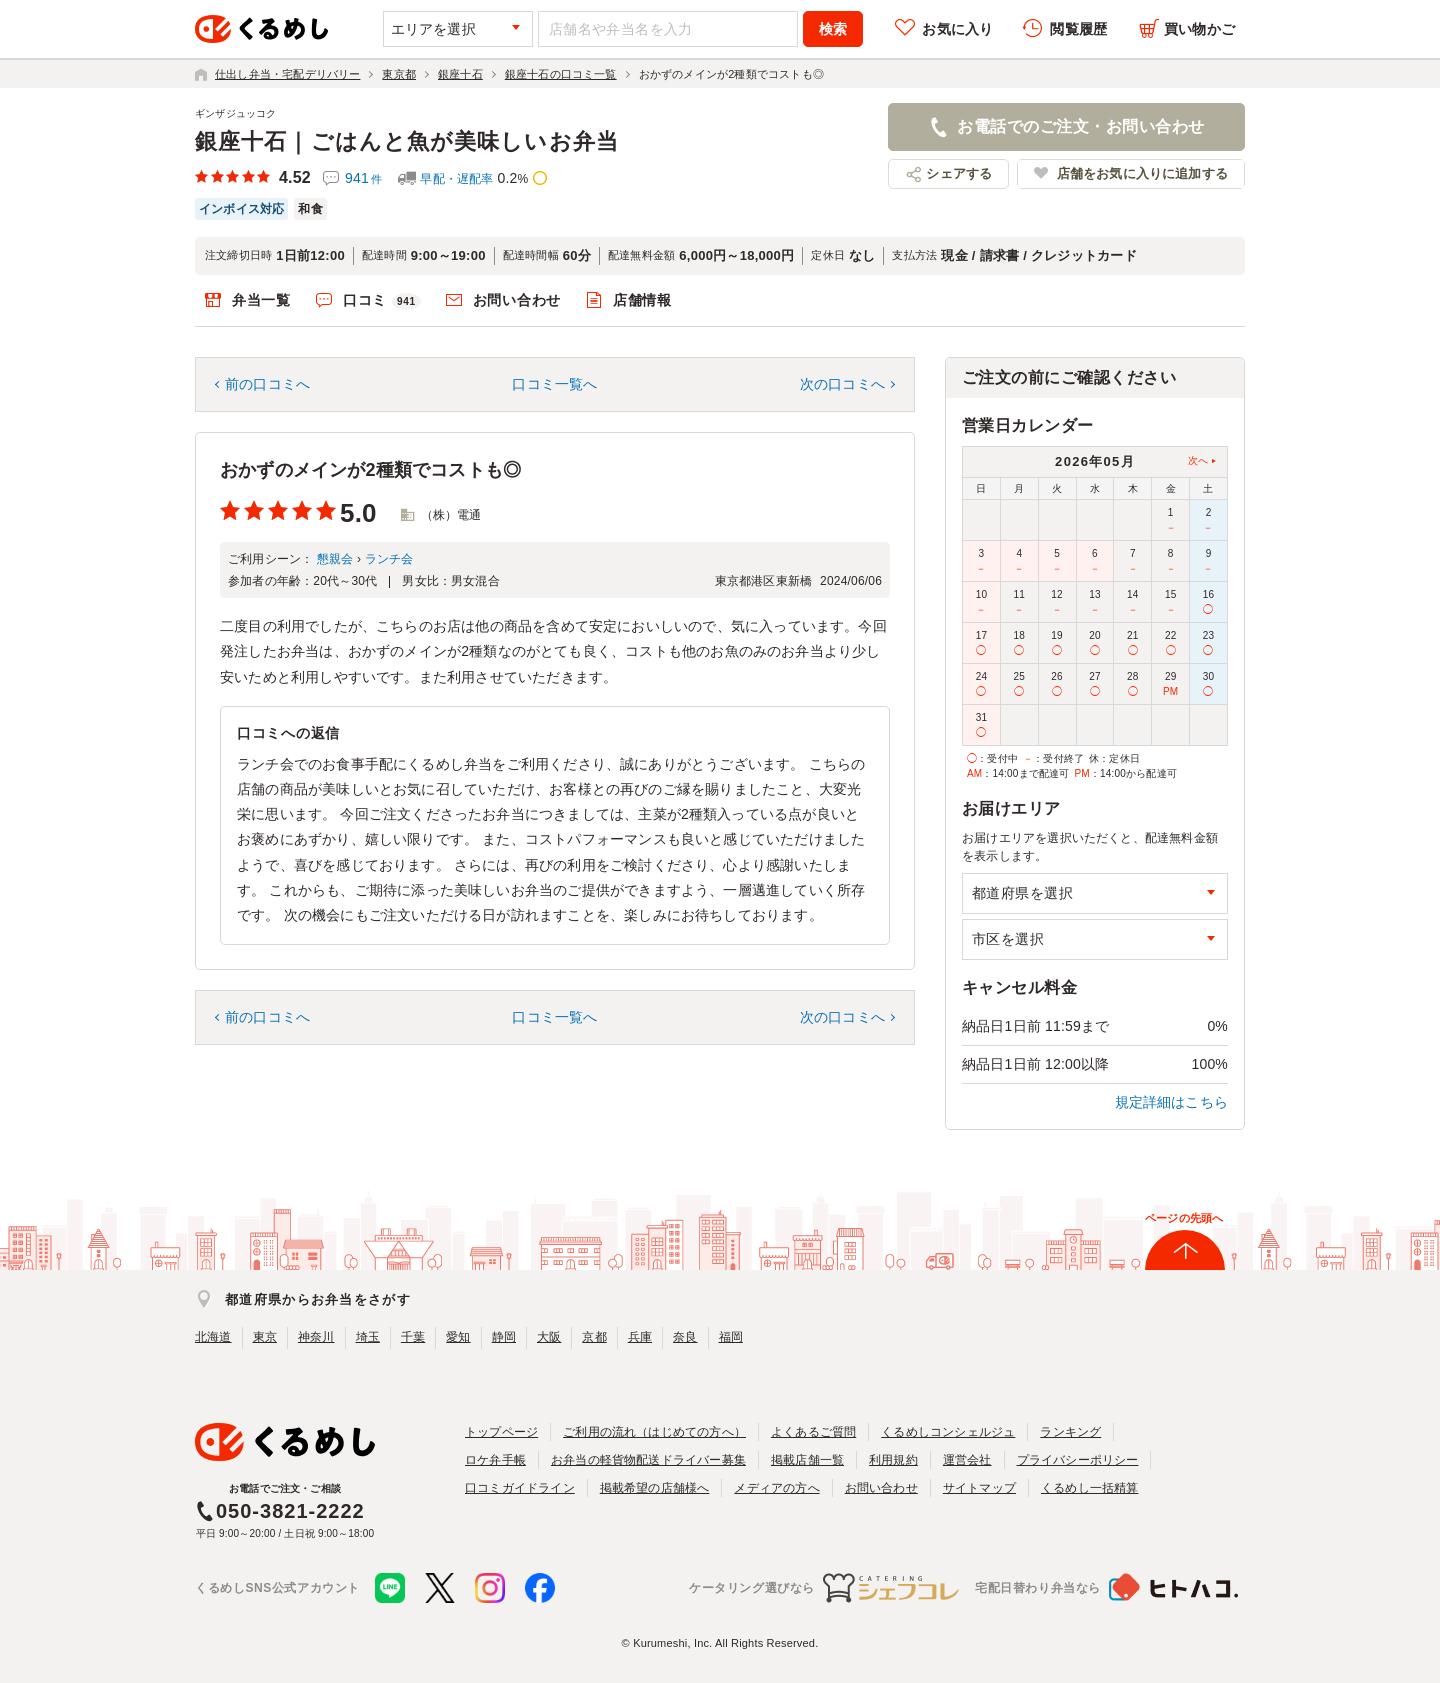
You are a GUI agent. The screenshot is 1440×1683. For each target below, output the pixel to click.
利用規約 (893, 1460)
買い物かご (1199, 29)
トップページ (501, 1432)
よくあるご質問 (813, 1432)
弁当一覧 (261, 300)
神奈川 (316, 1337)
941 (363, 178)
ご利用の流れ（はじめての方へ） (654, 1432)
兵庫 (640, 1337)
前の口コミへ (267, 384)
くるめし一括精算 (1090, 1488)
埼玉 (368, 1337)
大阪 (549, 1337)
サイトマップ (979, 1488)
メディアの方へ (776, 1488)
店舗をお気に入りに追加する (1142, 173)
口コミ (382, 301)
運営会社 (967, 1460)
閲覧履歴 (1078, 29)
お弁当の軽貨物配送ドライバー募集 (648, 1460)
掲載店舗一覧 (807, 1460)
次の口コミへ (842, 384)
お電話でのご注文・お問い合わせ (1080, 126)
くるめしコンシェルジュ (948, 1432)
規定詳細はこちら (1172, 1102)
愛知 (458, 1337)
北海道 (213, 1337)
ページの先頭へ (1184, 1218)
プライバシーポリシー (1078, 1460)
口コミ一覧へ (554, 384)
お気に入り (957, 29)
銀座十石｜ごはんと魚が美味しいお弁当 (407, 141)
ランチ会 (389, 559)
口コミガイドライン (520, 1488)
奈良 (685, 1337)
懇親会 (335, 559)
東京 (265, 1337)
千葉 (413, 1337)
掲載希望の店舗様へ (655, 1488)
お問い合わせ (517, 300)
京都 (594, 1337)
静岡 (504, 1337)
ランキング (1070, 1432)
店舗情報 (642, 300)
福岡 (731, 1337)
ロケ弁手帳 (495, 1460)
